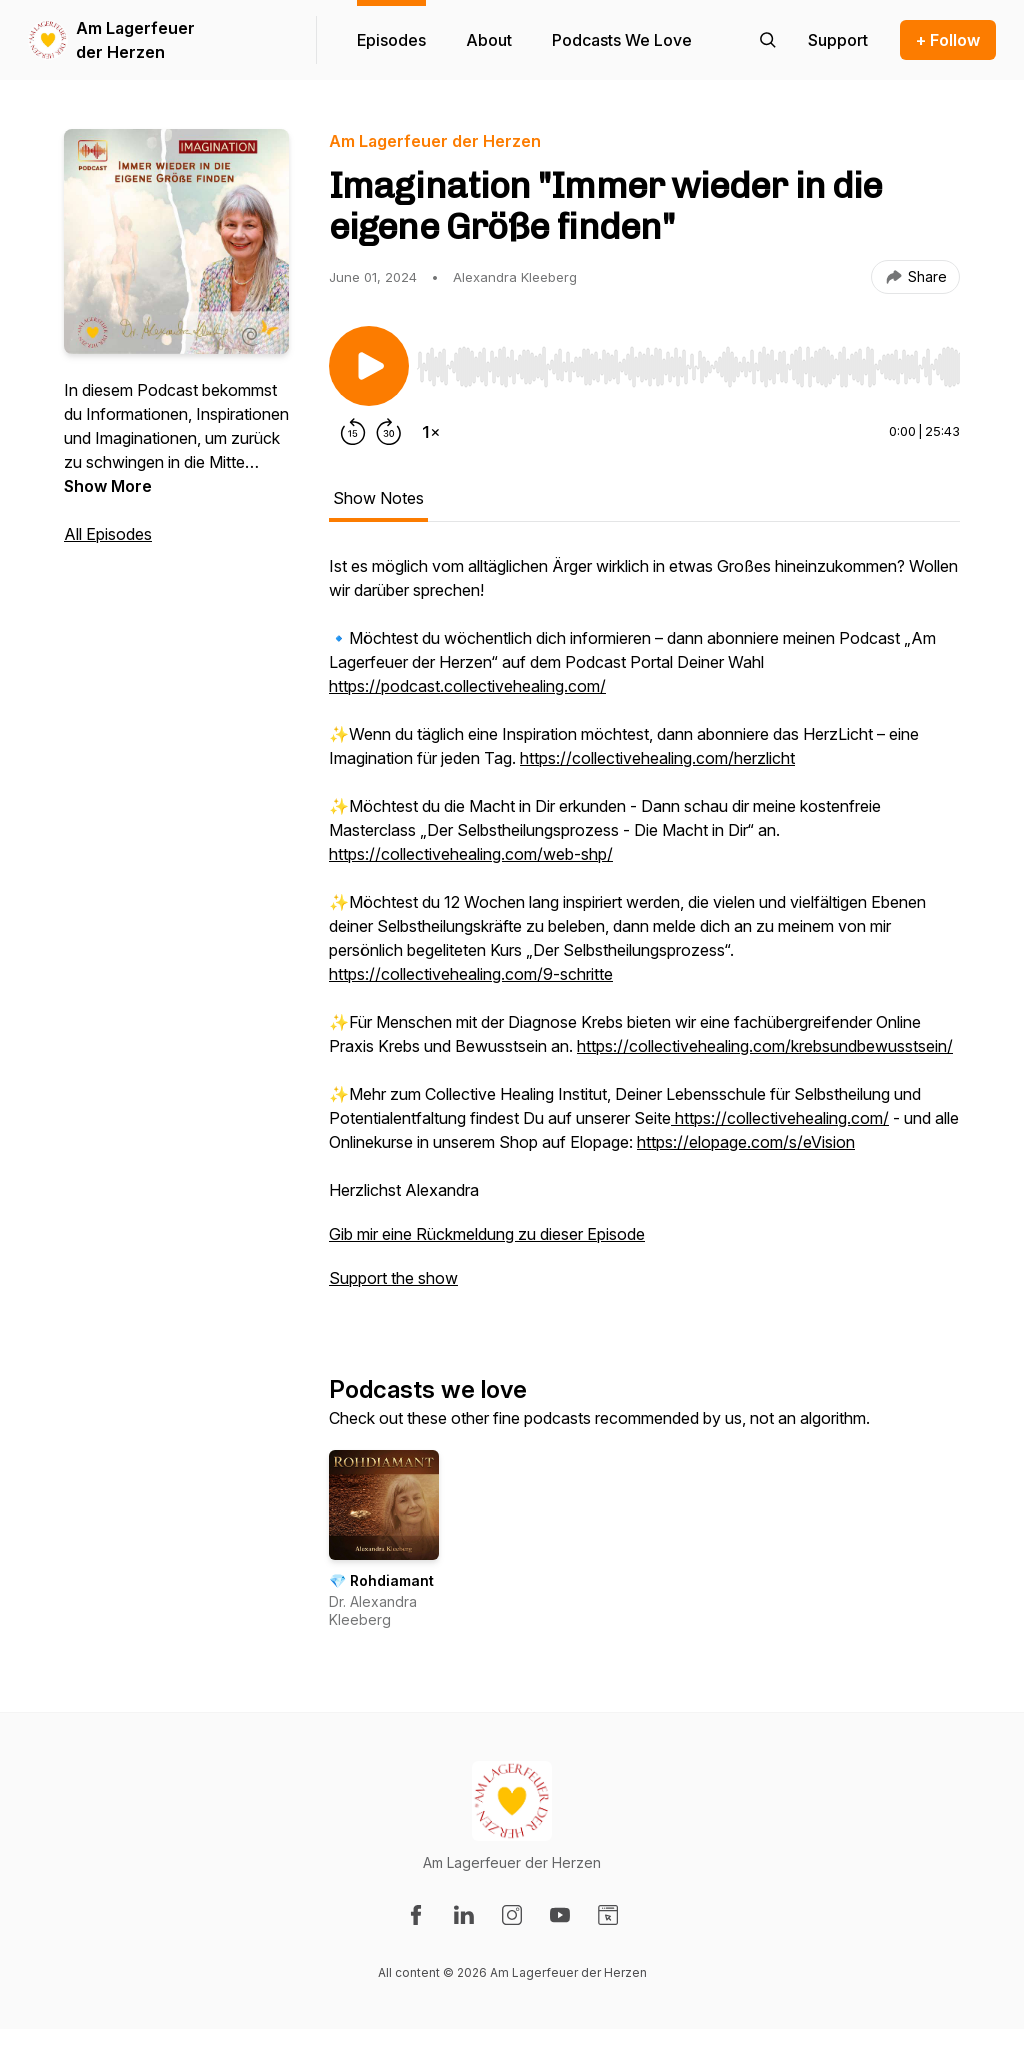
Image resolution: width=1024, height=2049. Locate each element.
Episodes (391, 40)
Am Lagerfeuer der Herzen (135, 40)
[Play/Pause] (369, 366)
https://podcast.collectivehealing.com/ (467, 686)
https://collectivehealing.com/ (780, 1118)
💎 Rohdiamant (381, 1580)
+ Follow (948, 40)
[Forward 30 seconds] (389, 432)
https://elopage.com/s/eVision (746, 1142)
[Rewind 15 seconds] (353, 432)
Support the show (393, 1278)
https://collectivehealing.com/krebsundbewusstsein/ (765, 1046)
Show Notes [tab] (378, 498)
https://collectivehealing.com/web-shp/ (471, 854)
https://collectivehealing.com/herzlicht (657, 758)
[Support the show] (838, 40)
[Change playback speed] (431, 432)
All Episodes (108, 534)
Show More (108, 486)
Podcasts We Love (622, 40)
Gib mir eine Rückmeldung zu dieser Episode (487, 1234)
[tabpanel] (644, 932)
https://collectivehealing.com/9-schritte (471, 974)
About (489, 40)
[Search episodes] (768, 40)
